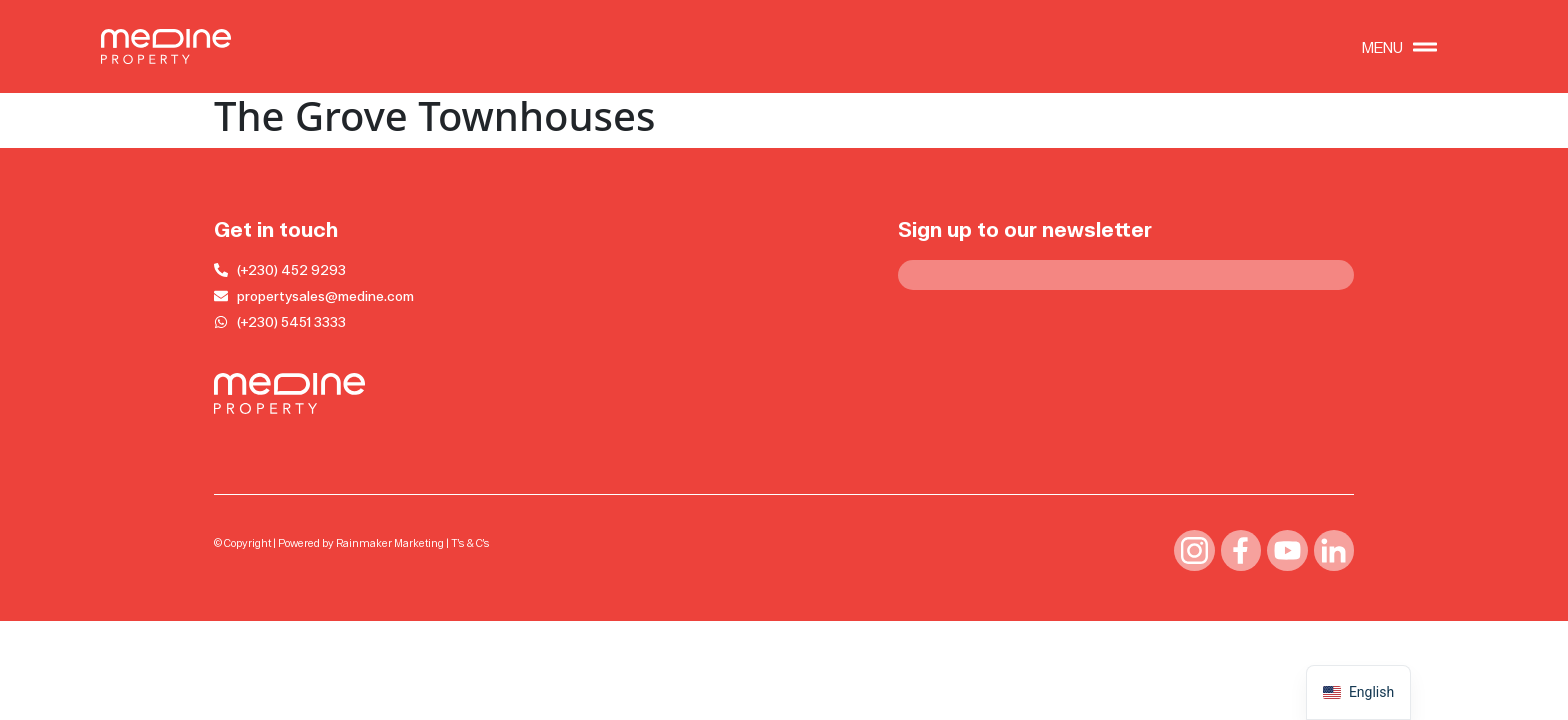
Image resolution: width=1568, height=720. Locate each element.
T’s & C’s (470, 544)
